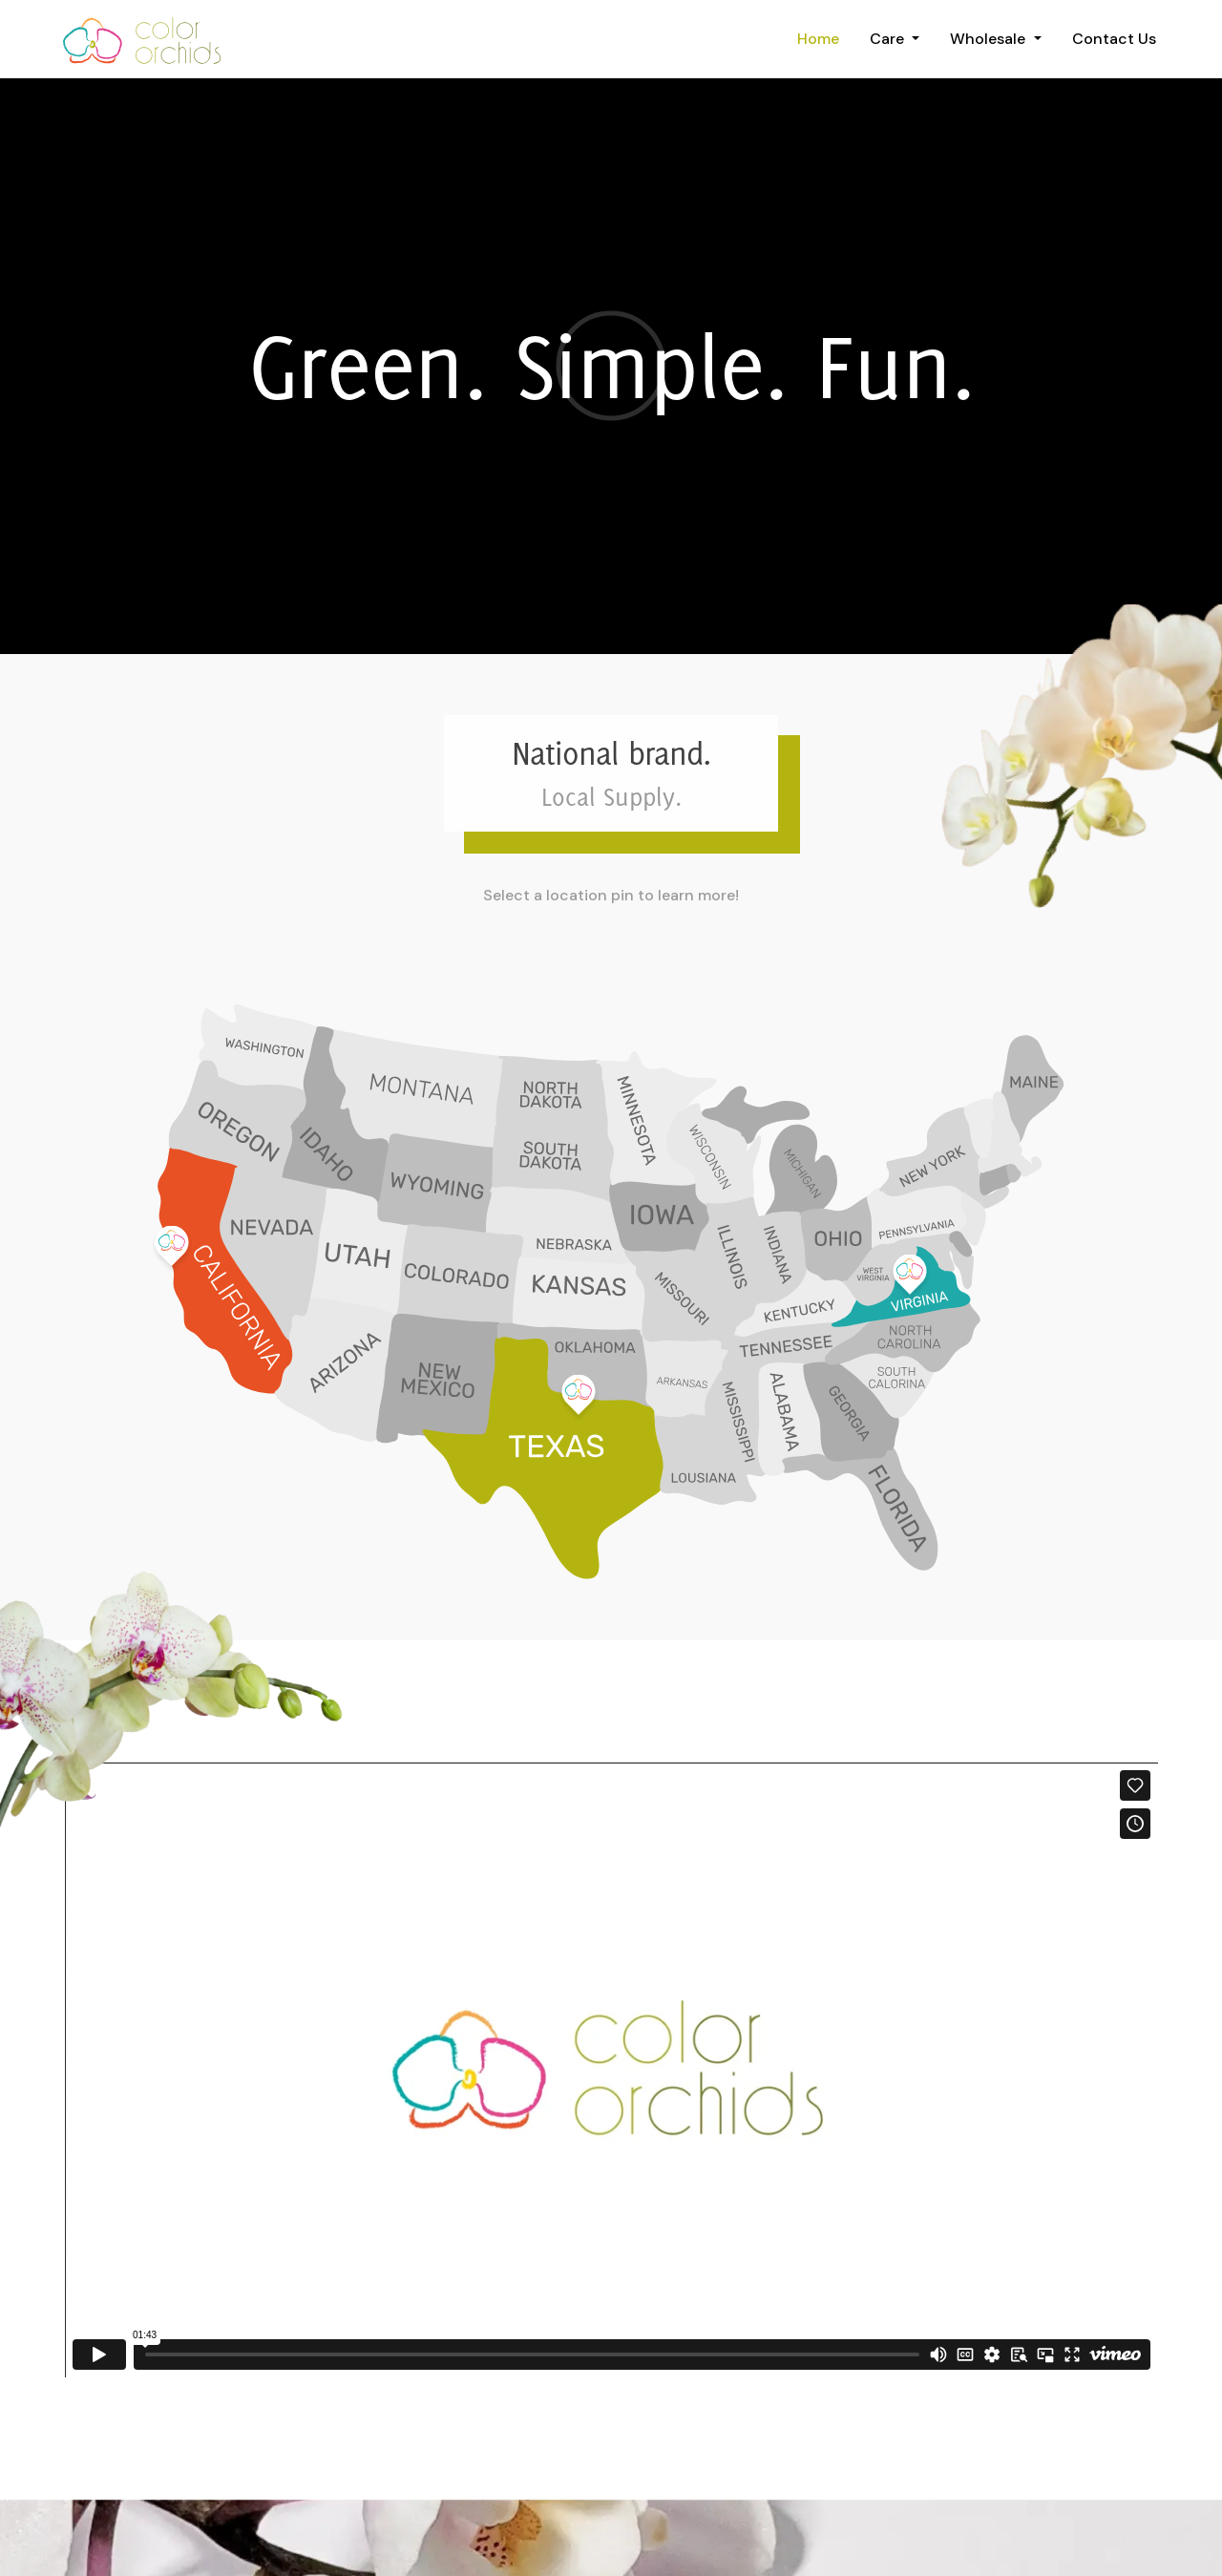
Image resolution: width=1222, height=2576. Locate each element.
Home (818, 39)
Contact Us (1114, 39)
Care (889, 39)
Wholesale (989, 39)
